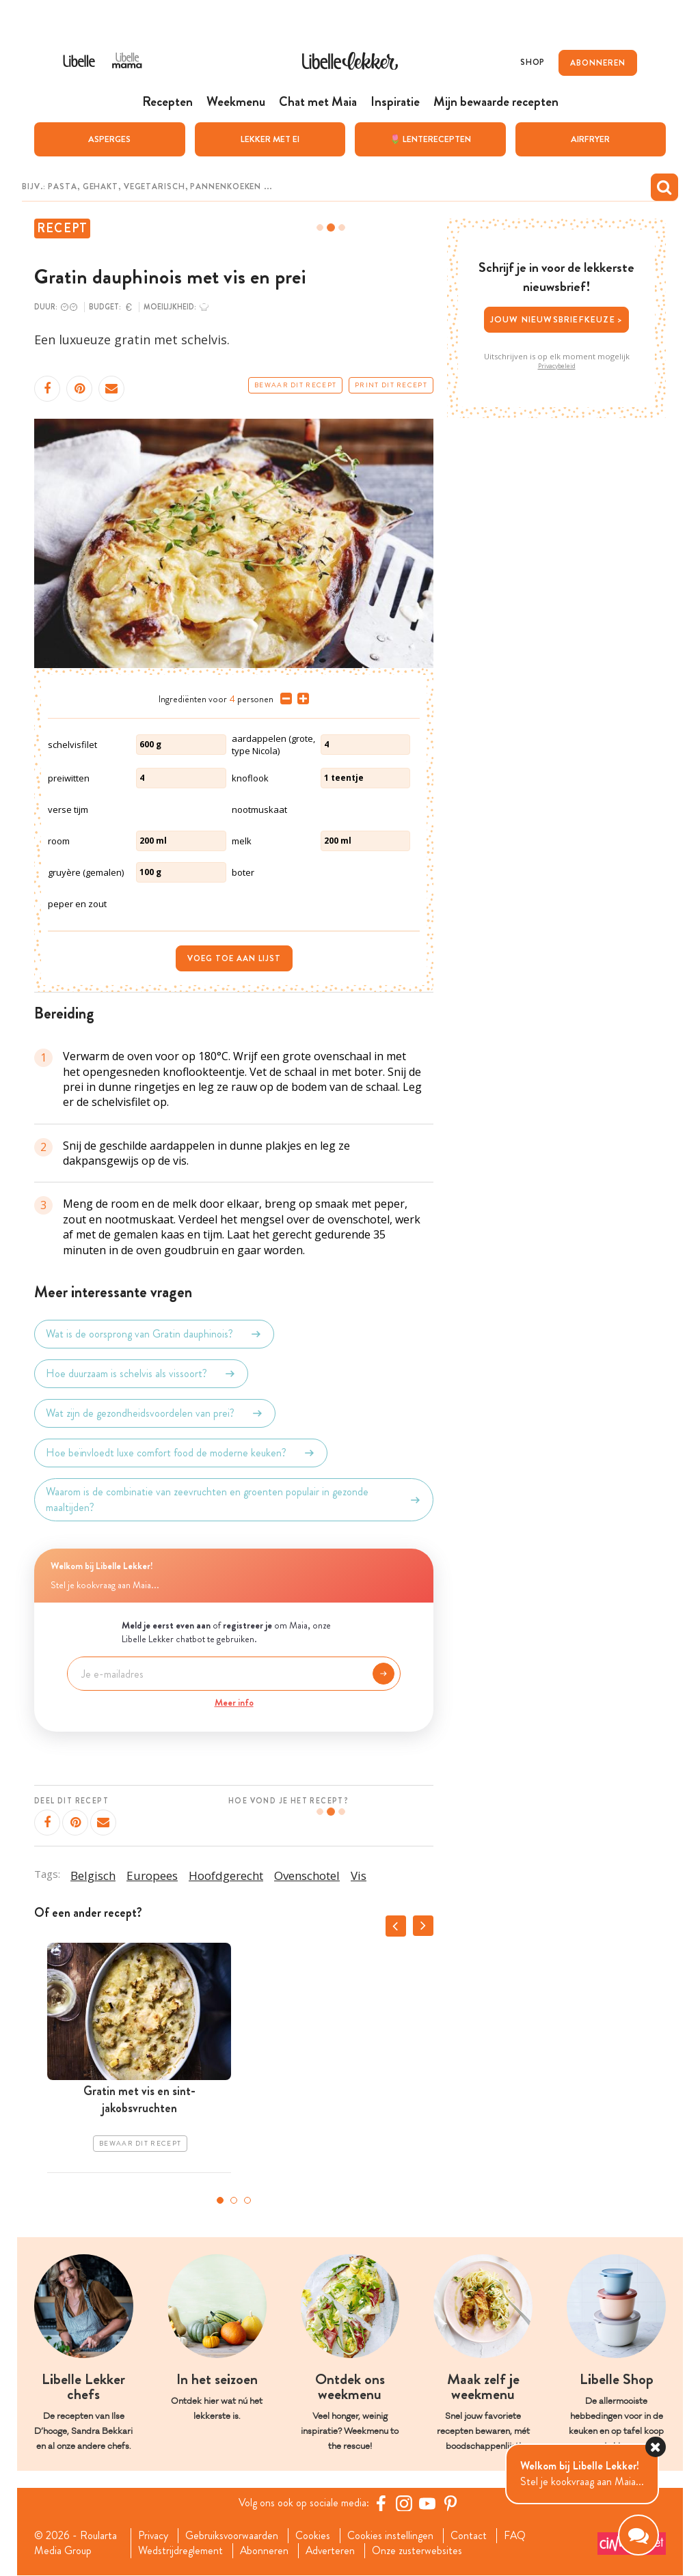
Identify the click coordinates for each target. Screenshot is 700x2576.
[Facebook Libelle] (381, 2503)
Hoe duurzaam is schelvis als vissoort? (141, 1374)
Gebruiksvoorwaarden (233, 2535)
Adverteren (331, 2550)
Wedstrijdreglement (180, 2550)
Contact (470, 2535)
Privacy (153, 2535)
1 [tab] (220, 2199)
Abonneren (264, 2550)
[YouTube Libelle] (427, 2503)
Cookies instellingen (392, 2535)
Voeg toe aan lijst (234, 958)
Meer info (234, 1702)
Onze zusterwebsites (419, 2550)
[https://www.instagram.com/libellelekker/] (404, 2503)
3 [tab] (247, 2199)
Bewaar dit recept (295, 385)
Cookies (314, 2535)
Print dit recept (391, 385)
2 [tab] (233, 2199)
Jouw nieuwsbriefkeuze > (556, 319)
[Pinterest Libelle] (450, 2503)
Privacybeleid (557, 365)
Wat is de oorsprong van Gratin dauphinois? (154, 1334)
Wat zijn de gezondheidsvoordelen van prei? (155, 1413)
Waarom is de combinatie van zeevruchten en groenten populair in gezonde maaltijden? (234, 1499)
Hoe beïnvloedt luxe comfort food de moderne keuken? (181, 1453)
